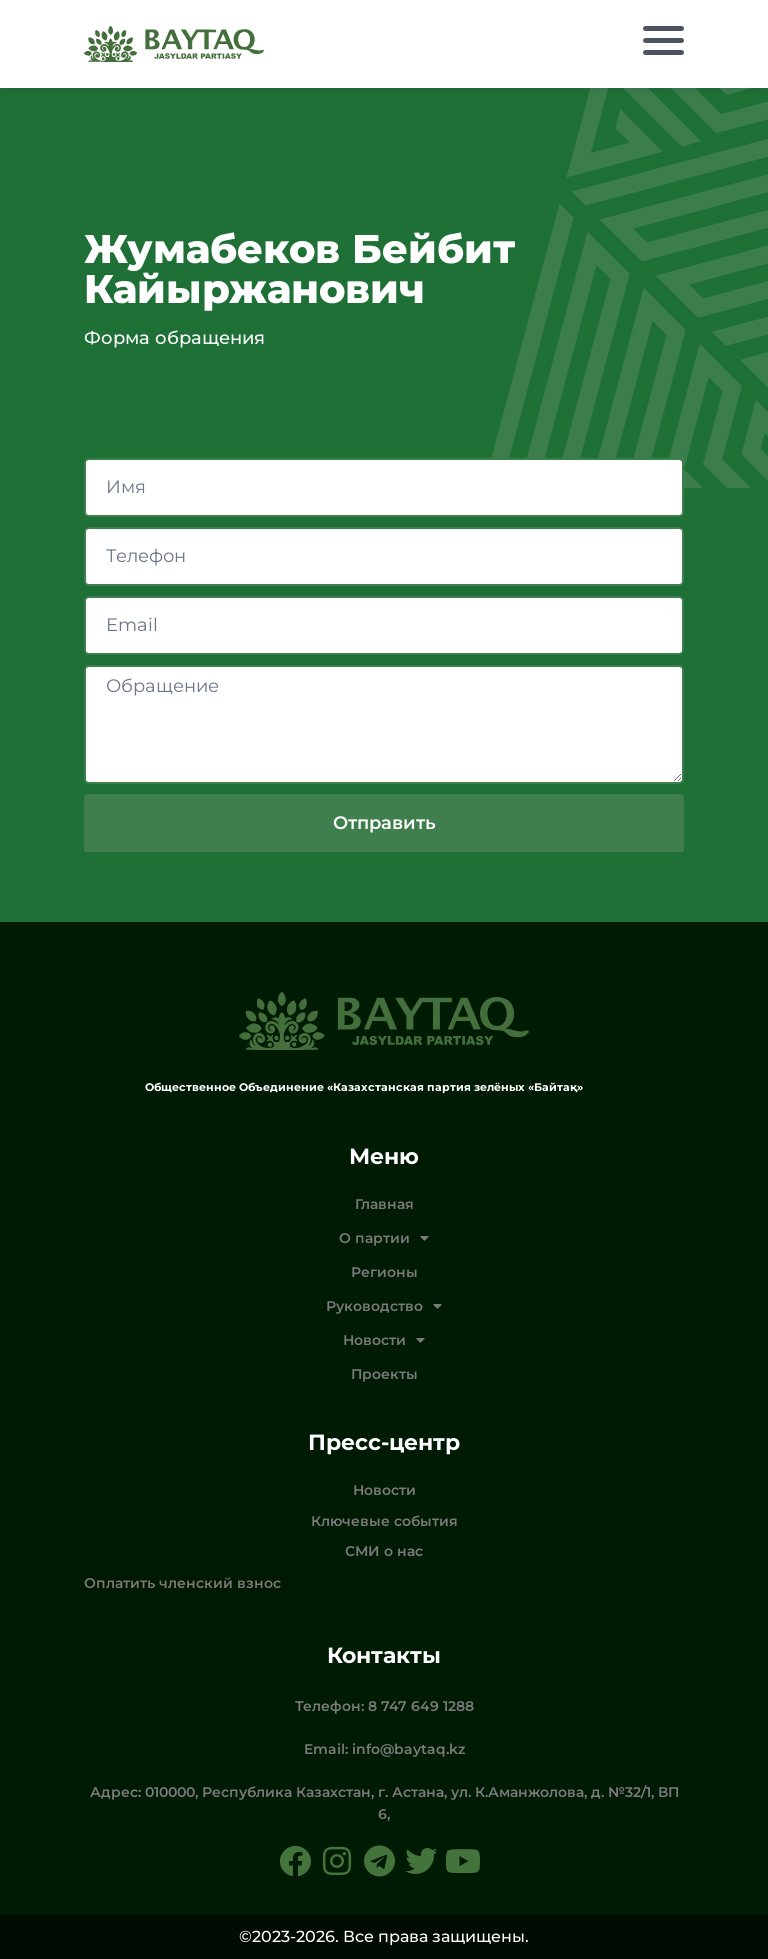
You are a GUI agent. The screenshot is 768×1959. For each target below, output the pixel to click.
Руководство (384, 1306)
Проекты (384, 1374)
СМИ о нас (384, 1551)
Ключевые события (384, 1521)
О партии (384, 1238)
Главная (384, 1204)
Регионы (384, 1272)
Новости (384, 1340)
